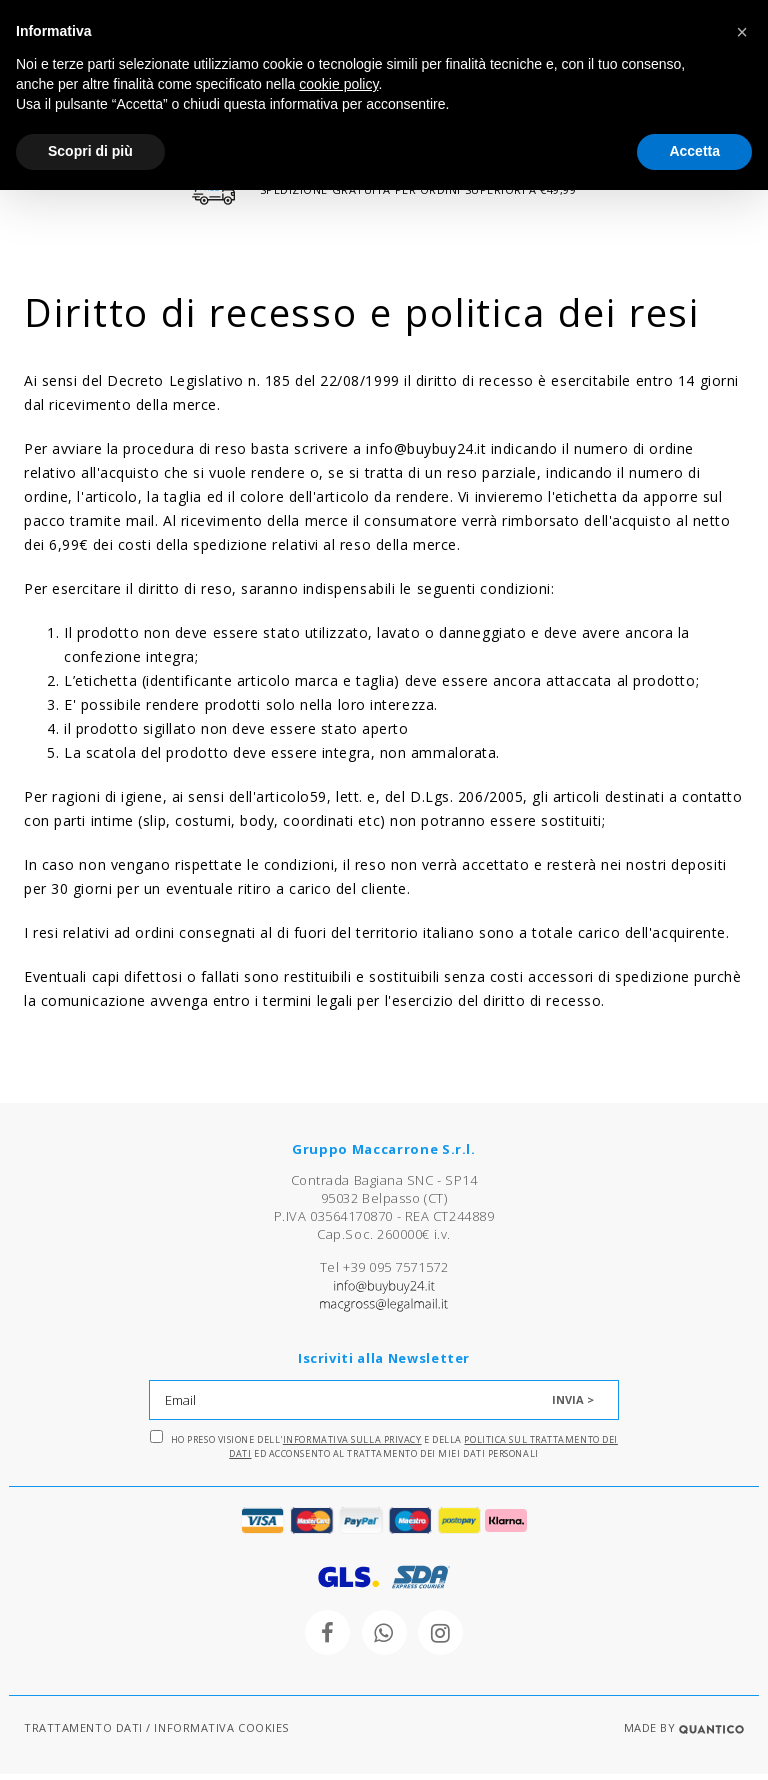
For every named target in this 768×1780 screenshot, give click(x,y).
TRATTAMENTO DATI (83, 1733)
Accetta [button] (694, 151)
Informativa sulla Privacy (352, 1445)
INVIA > (573, 1405)
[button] (742, 32)
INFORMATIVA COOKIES (221, 1733)
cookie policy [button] (338, 84)
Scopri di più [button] (90, 151)
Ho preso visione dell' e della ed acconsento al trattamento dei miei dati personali (384, 1451)
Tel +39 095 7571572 (384, 1273)
